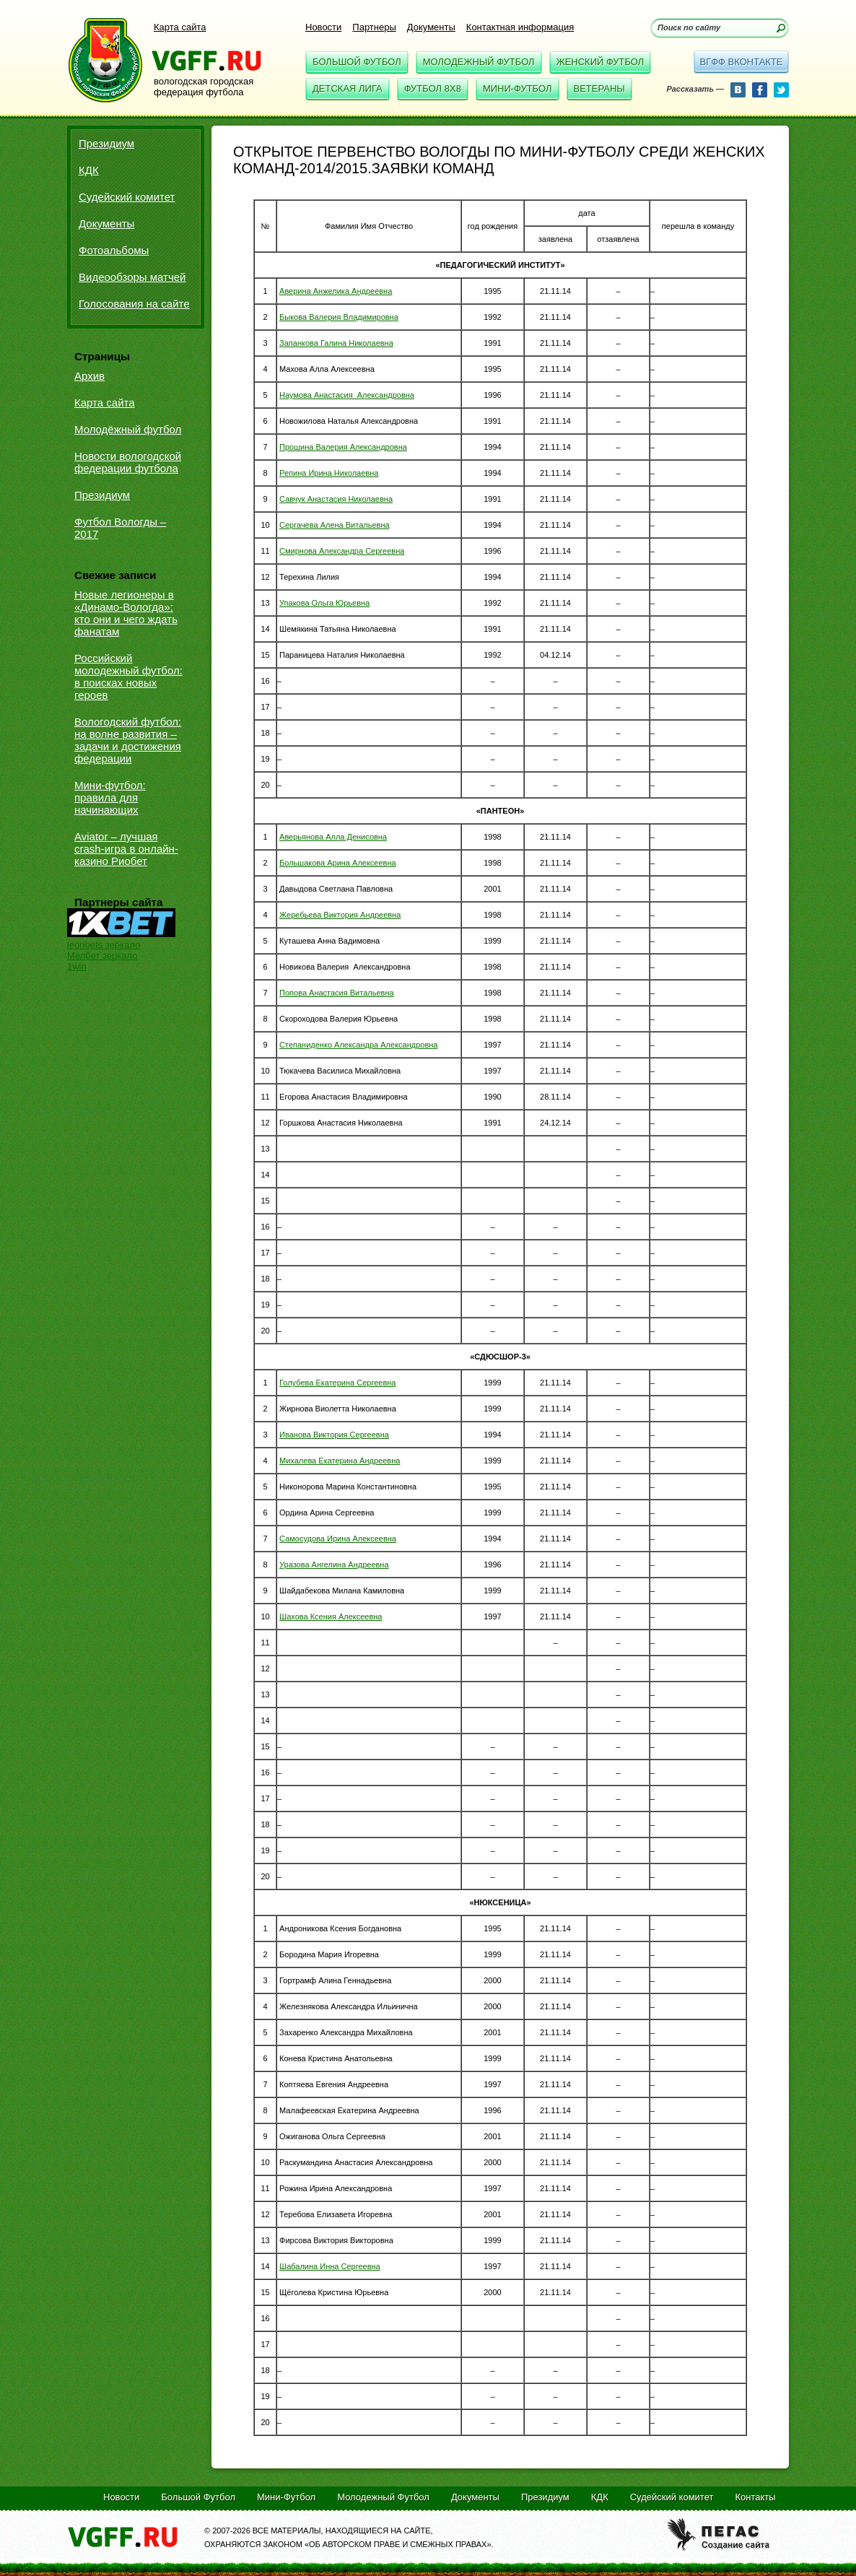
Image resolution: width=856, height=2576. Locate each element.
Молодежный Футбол (479, 61)
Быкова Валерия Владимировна (338, 317)
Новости (323, 27)
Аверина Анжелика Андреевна (335, 291)
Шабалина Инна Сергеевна (329, 2266)
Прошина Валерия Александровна (343, 447)
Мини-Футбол (517, 88)
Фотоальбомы (114, 250)
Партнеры (374, 27)
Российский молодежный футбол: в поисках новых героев (128, 676)
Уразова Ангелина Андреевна (334, 1564)
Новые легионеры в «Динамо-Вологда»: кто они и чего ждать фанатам (126, 613)
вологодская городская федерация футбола (203, 86)
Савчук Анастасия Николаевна (336, 499)
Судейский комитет (127, 197)
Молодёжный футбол (127, 429)
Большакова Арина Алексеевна (337, 862)
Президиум (106, 143)
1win (77, 966)
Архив (89, 376)
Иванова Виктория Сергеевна (334, 1434)
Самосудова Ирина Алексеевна (337, 1538)
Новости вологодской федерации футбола (127, 462)
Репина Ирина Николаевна (328, 473)
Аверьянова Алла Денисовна (333, 836)
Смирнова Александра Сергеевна (341, 551)
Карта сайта (180, 27)
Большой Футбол (357, 61)
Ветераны (599, 88)
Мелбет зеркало (102, 955)
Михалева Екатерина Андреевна (339, 1460)
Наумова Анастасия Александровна (346, 395)
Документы (431, 27)
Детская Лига (348, 88)
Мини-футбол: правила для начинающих (110, 797)
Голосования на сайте (134, 303)
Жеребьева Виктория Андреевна (340, 914)
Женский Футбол (600, 61)
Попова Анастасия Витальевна (336, 992)
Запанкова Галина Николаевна (336, 343)
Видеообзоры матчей (132, 277)
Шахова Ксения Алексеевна (330, 1616)
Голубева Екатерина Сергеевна (337, 1382)
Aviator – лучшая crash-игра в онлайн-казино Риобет (126, 848)
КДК (89, 170)
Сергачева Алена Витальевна (334, 525)
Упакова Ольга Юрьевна (324, 603)
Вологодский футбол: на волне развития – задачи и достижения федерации (127, 740)
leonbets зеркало (103, 944)
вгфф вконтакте (740, 61)
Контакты (755, 2497)
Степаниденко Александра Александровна (358, 1044)
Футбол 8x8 (432, 88)
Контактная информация (520, 27)
